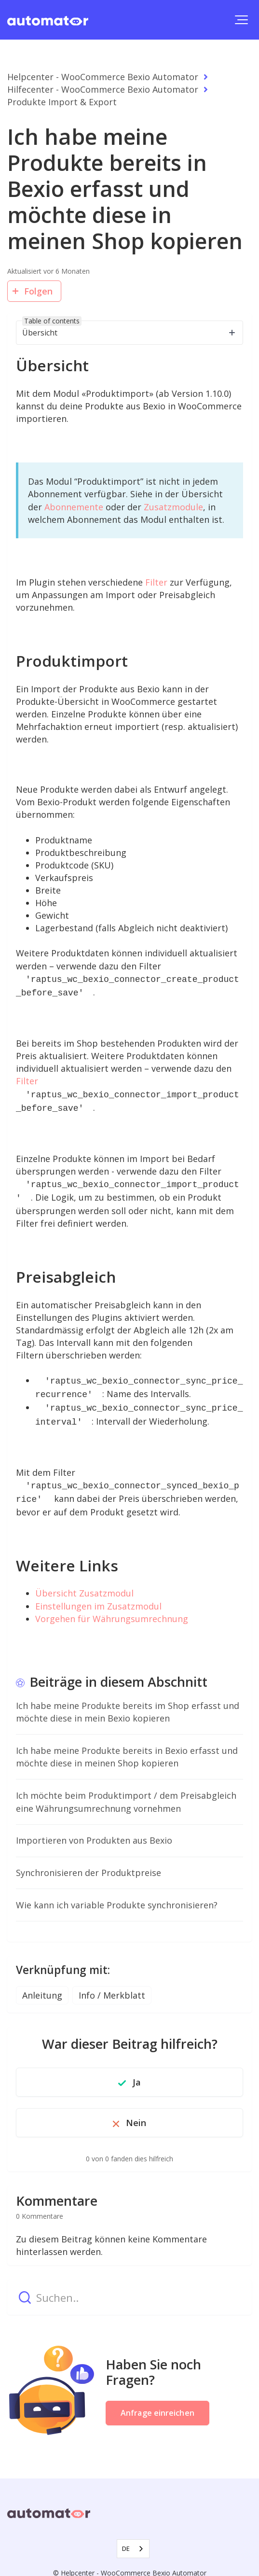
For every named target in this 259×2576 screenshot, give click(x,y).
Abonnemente (73, 507)
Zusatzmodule (173, 507)
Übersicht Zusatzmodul (84, 1581)
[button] (241, 20)
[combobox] (133, 2537)
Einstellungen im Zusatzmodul (98, 1594)
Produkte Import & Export (62, 102)
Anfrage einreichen (157, 2401)
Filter (156, 582)
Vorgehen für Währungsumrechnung (111, 1607)
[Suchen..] (129, 2285)
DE (126, 2537)
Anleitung (42, 1983)
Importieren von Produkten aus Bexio (94, 1828)
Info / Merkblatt (112, 1983)
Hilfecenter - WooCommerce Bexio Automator (102, 89)
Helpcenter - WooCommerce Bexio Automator (102, 77)
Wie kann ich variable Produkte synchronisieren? (117, 1893)
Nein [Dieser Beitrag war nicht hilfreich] (136, 2111)
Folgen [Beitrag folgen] (38, 291)
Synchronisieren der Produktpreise (88, 1861)
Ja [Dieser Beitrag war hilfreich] (137, 2070)
